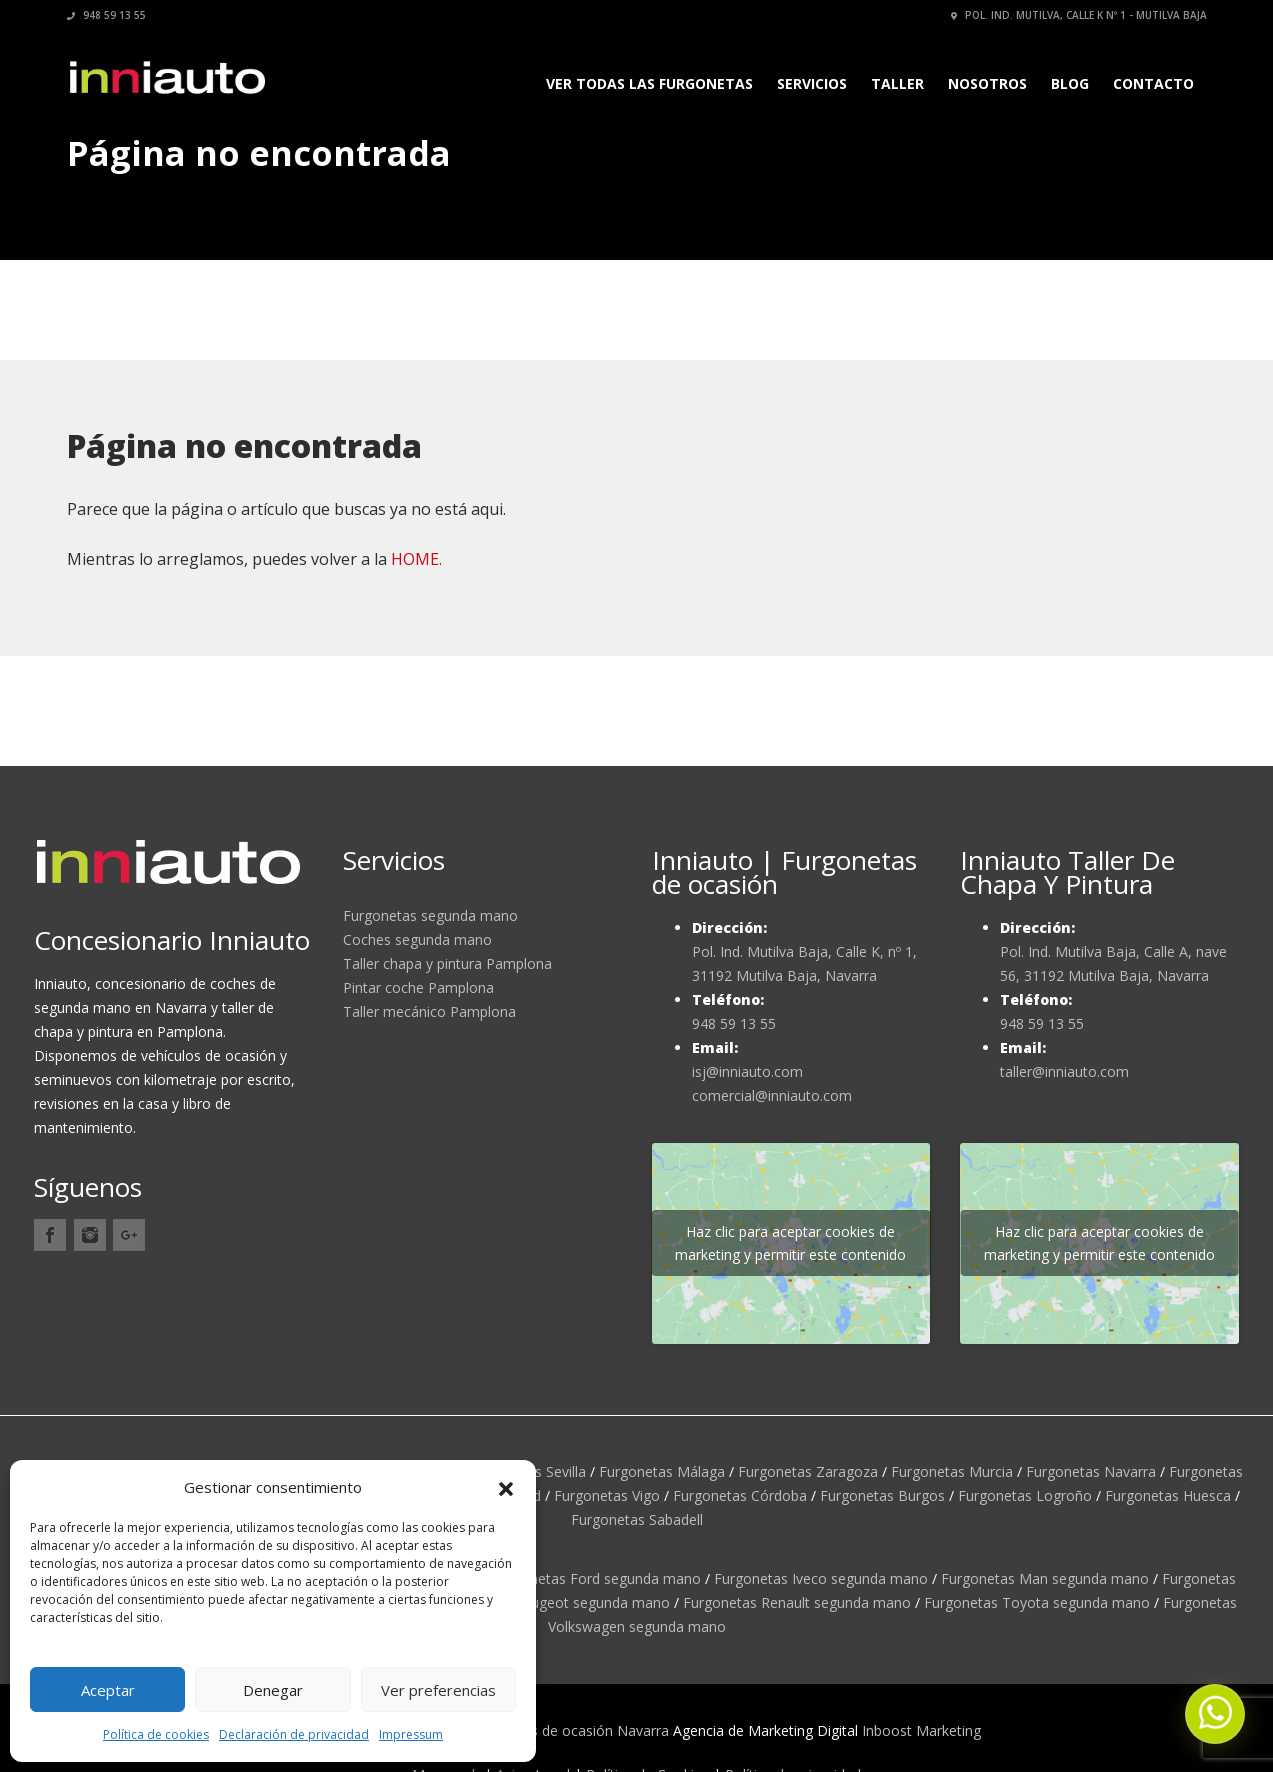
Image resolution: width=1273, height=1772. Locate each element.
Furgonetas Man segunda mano (1045, 1578)
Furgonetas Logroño (1025, 1495)
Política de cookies (156, 1734)
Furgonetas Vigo (607, 1495)
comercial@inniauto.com (772, 1095)
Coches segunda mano (417, 939)
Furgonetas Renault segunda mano (797, 1602)
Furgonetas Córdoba (740, 1495)
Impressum (411, 1734)
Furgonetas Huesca (1168, 1495)
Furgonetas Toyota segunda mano (1037, 1602)
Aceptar (108, 1690)
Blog (1070, 83)
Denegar (273, 1690)
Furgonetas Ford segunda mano (596, 1578)
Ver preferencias (438, 1690)
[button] (506, 1487)
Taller (897, 83)
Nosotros (987, 83)
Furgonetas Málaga (662, 1471)
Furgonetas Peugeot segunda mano (553, 1602)
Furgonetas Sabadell (637, 1519)
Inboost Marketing (921, 1730)
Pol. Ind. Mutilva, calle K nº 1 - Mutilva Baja (1079, 15)
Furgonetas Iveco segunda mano (821, 1578)
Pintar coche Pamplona (418, 987)
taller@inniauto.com (1064, 1071)
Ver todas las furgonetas (649, 83)
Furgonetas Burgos (882, 1495)
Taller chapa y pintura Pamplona (447, 963)
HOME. (416, 559)
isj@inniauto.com (747, 1071)
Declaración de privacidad (294, 1734)
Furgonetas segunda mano (430, 915)
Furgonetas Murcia (952, 1471)
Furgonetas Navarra (1091, 1471)
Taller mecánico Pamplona (429, 1011)
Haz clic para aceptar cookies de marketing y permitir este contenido (790, 1243)
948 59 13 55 (106, 15)
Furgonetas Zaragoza (808, 1471)
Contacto (1153, 83)
